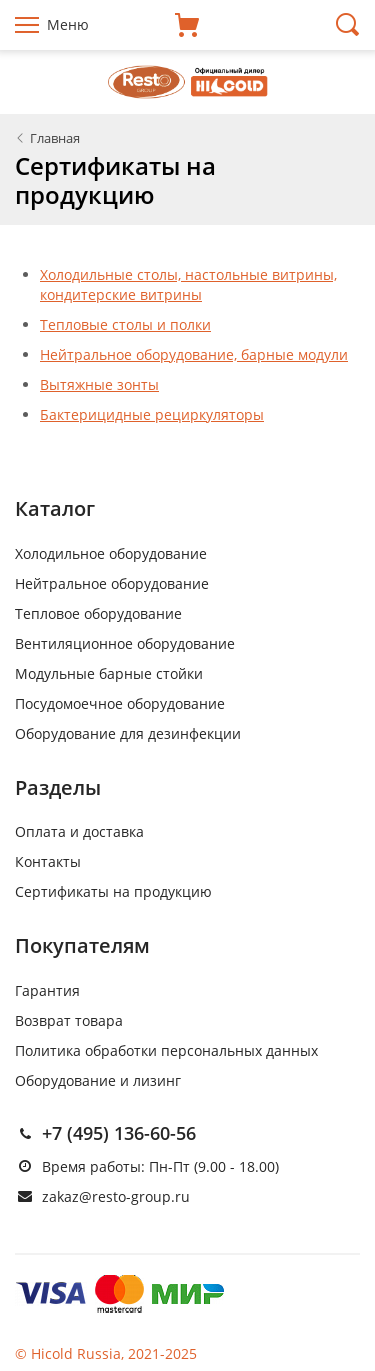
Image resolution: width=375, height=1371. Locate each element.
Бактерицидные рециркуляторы (152, 414)
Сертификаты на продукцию (113, 891)
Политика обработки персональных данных (166, 1050)
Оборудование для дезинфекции (128, 733)
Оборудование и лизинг (98, 1080)
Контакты (48, 861)
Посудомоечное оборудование (120, 703)
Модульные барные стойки (109, 673)
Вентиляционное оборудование (125, 643)
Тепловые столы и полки (125, 324)
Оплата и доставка (79, 831)
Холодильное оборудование (111, 553)
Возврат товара (69, 1020)
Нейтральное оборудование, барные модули (194, 354)
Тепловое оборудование (98, 613)
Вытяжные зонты (99, 384)
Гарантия (47, 990)
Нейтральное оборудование (112, 583)
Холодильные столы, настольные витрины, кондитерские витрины (188, 284)
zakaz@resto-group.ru (116, 1196)
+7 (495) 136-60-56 (119, 1133)
